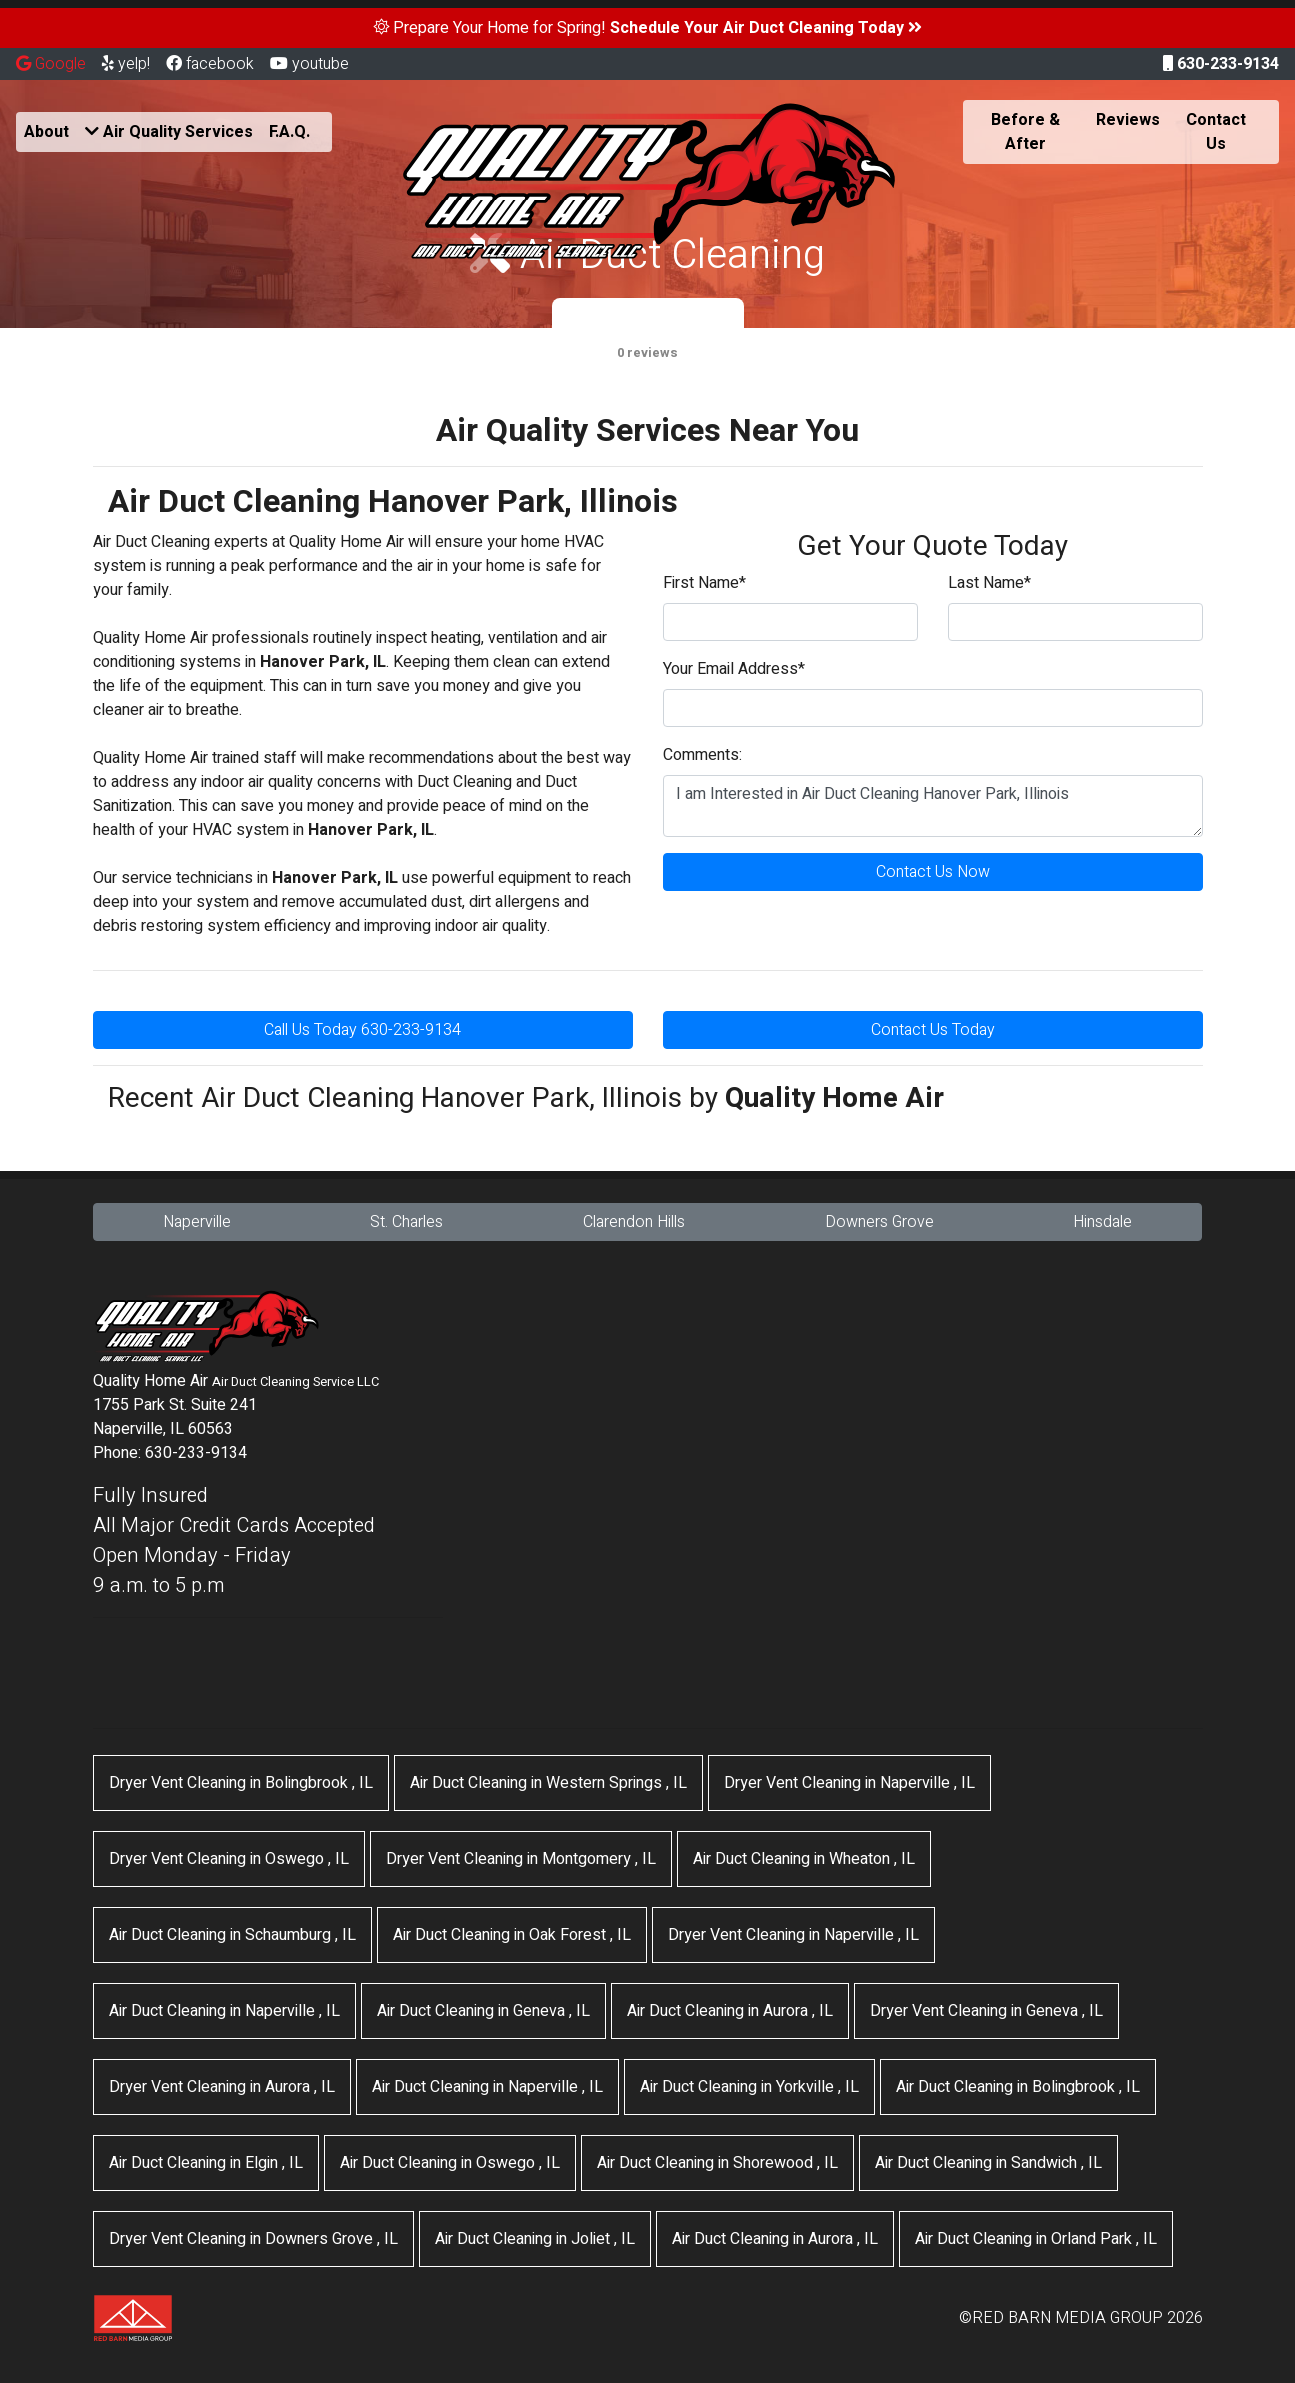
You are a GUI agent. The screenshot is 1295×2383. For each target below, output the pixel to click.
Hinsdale (1102, 1222)
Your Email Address (734, 669)
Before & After (1025, 132)
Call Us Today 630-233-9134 (362, 1030)
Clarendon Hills (634, 1222)
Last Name (989, 583)
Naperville (197, 1222)
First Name (704, 583)
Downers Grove (879, 1222)
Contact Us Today (933, 1030)
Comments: (702, 755)
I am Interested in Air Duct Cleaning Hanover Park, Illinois (933, 806)
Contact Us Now (933, 872)
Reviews (1128, 120)
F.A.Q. (289, 132)
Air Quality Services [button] (169, 132)
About (46, 132)
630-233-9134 (1221, 64)
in (241, 1783)
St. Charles (406, 1222)
